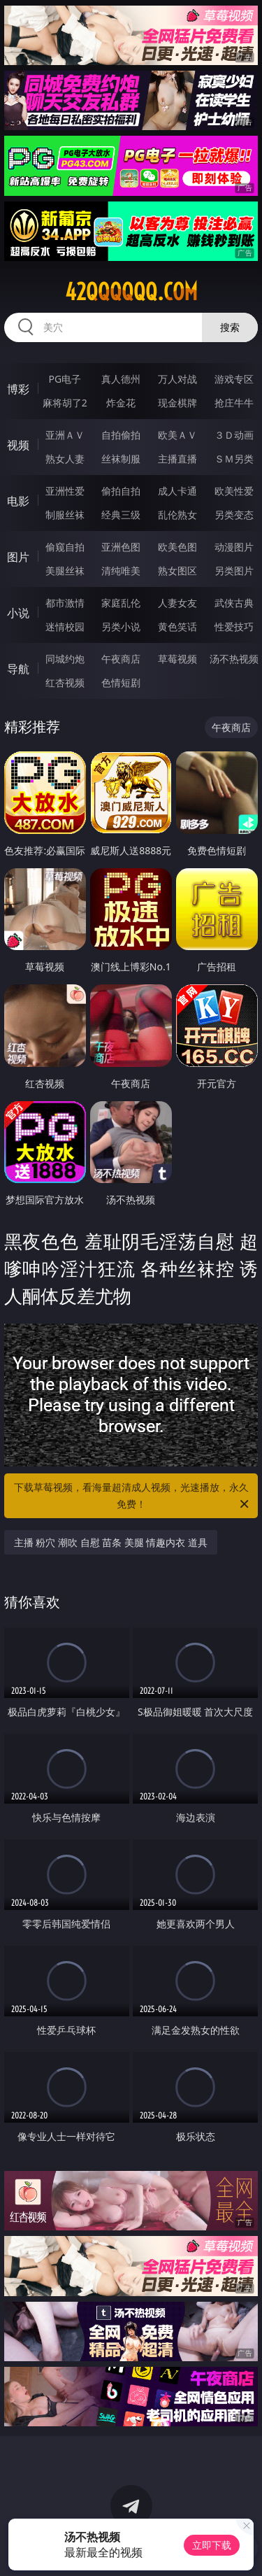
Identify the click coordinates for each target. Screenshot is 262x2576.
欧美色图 (177, 546)
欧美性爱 (234, 490)
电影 (18, 501)
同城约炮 (65, 658)
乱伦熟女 (177, 514)
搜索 (230, 327)
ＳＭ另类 (234, 458)
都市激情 (65, 602)
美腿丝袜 (65, 570)
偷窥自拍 (65, 546)
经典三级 (120, 514)
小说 (18, 613)
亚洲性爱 (65, 490)
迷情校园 (65, 626)
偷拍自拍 (120, 490)
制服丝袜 (65, 514)
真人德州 (120, 378)
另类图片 (234, 570)
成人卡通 (177, 490)
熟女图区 (177, 570)
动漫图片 (234, 546)
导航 (18, 669)
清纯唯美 (120, 570)
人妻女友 (177, 602)
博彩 (18, 389)
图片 (18, 557)
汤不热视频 (234, 658)
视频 (18, 445)
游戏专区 (234, 378)
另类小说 (120, 626)
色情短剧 (120, 682)
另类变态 (234, 514)
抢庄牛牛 (234, 402)
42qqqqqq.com (131, 292)
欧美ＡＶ (177, 434)
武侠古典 (234, 602)
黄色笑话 (177, 626)
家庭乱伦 (120, 602)
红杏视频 (65, 682)
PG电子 (64, 378)
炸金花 (121, 402)
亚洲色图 (120, 546)
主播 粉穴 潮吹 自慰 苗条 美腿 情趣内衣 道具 (111, 1542)
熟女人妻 (65, 458)
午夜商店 (120, 658)
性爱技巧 (234, 626)
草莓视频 (177, 658)
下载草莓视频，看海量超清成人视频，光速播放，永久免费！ (133, 1496)
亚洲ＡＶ (65, 434)
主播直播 (177, 458)
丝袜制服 (120, 458)
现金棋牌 (177, 402)
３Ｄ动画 (234, 434)
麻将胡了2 (65, 402)
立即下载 (211, 2545)
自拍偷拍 (120, 434)
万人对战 (177, 378)
